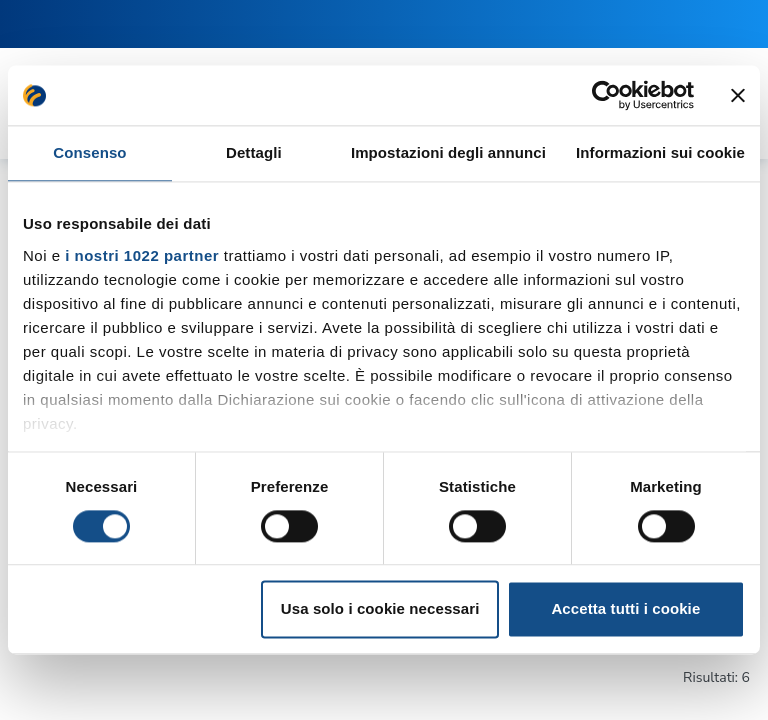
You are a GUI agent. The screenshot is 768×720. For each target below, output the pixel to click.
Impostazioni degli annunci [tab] (448, 152)
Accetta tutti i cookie (625, 609)
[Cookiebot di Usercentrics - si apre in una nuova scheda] (606, 95)
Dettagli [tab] (254, 152)
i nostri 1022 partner (142, 255)
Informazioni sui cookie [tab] (660, 152)
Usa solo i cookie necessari (380, 609)
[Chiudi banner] (738, 95)
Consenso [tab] (89, 152)
